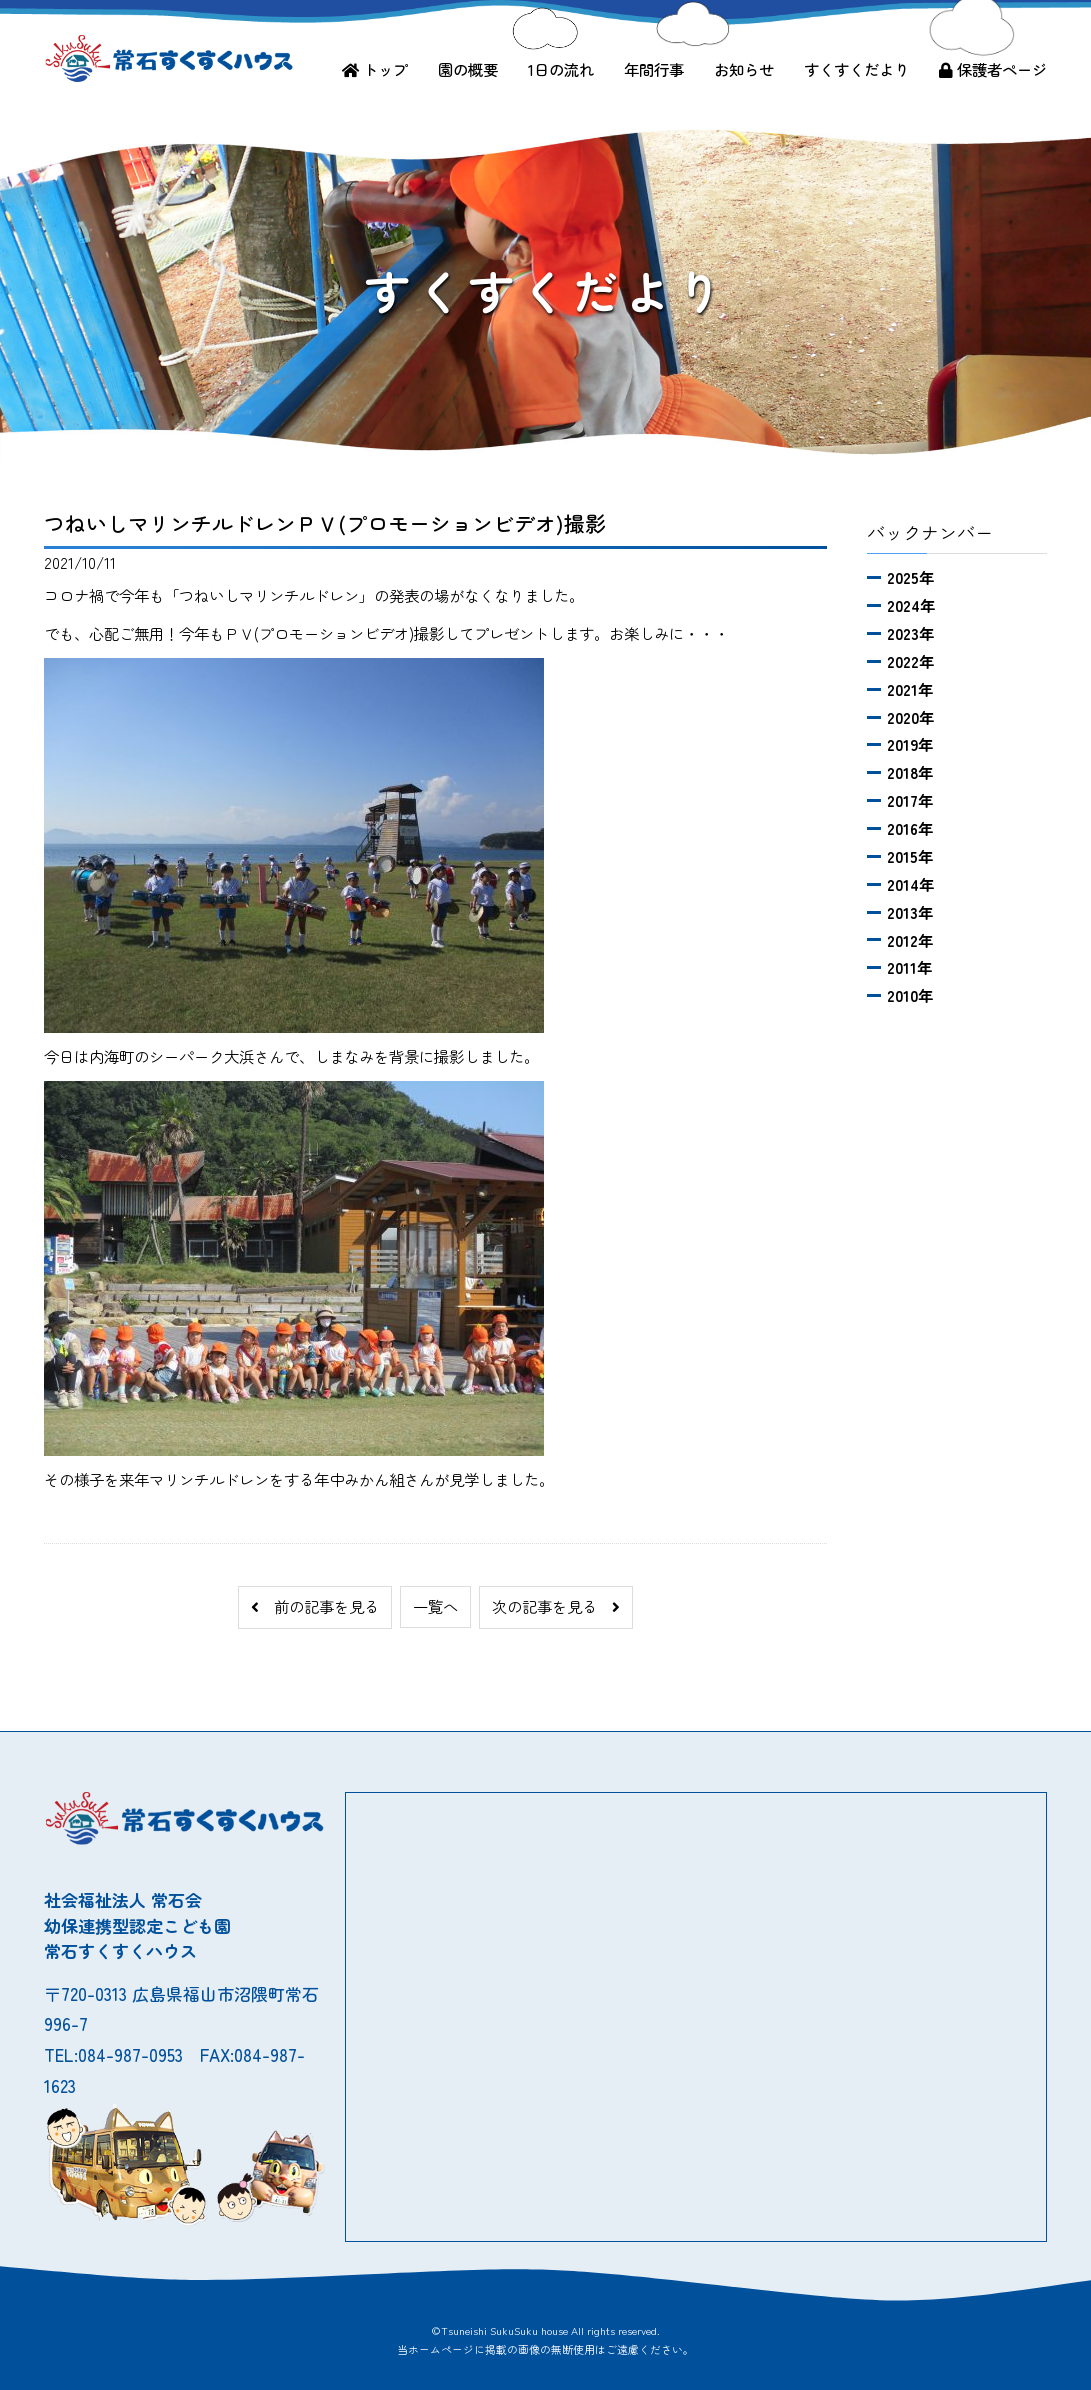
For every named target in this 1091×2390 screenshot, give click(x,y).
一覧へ (435, 1606)
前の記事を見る (315, 1606)
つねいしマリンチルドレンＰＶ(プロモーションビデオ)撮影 (325, 523)
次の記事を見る (556, 1606)
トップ (375, 69)
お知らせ (744, 69)
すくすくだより (856, 69)
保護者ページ (993, 69)
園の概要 (468, 69)
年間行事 (654, 69)
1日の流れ (561, 69)
